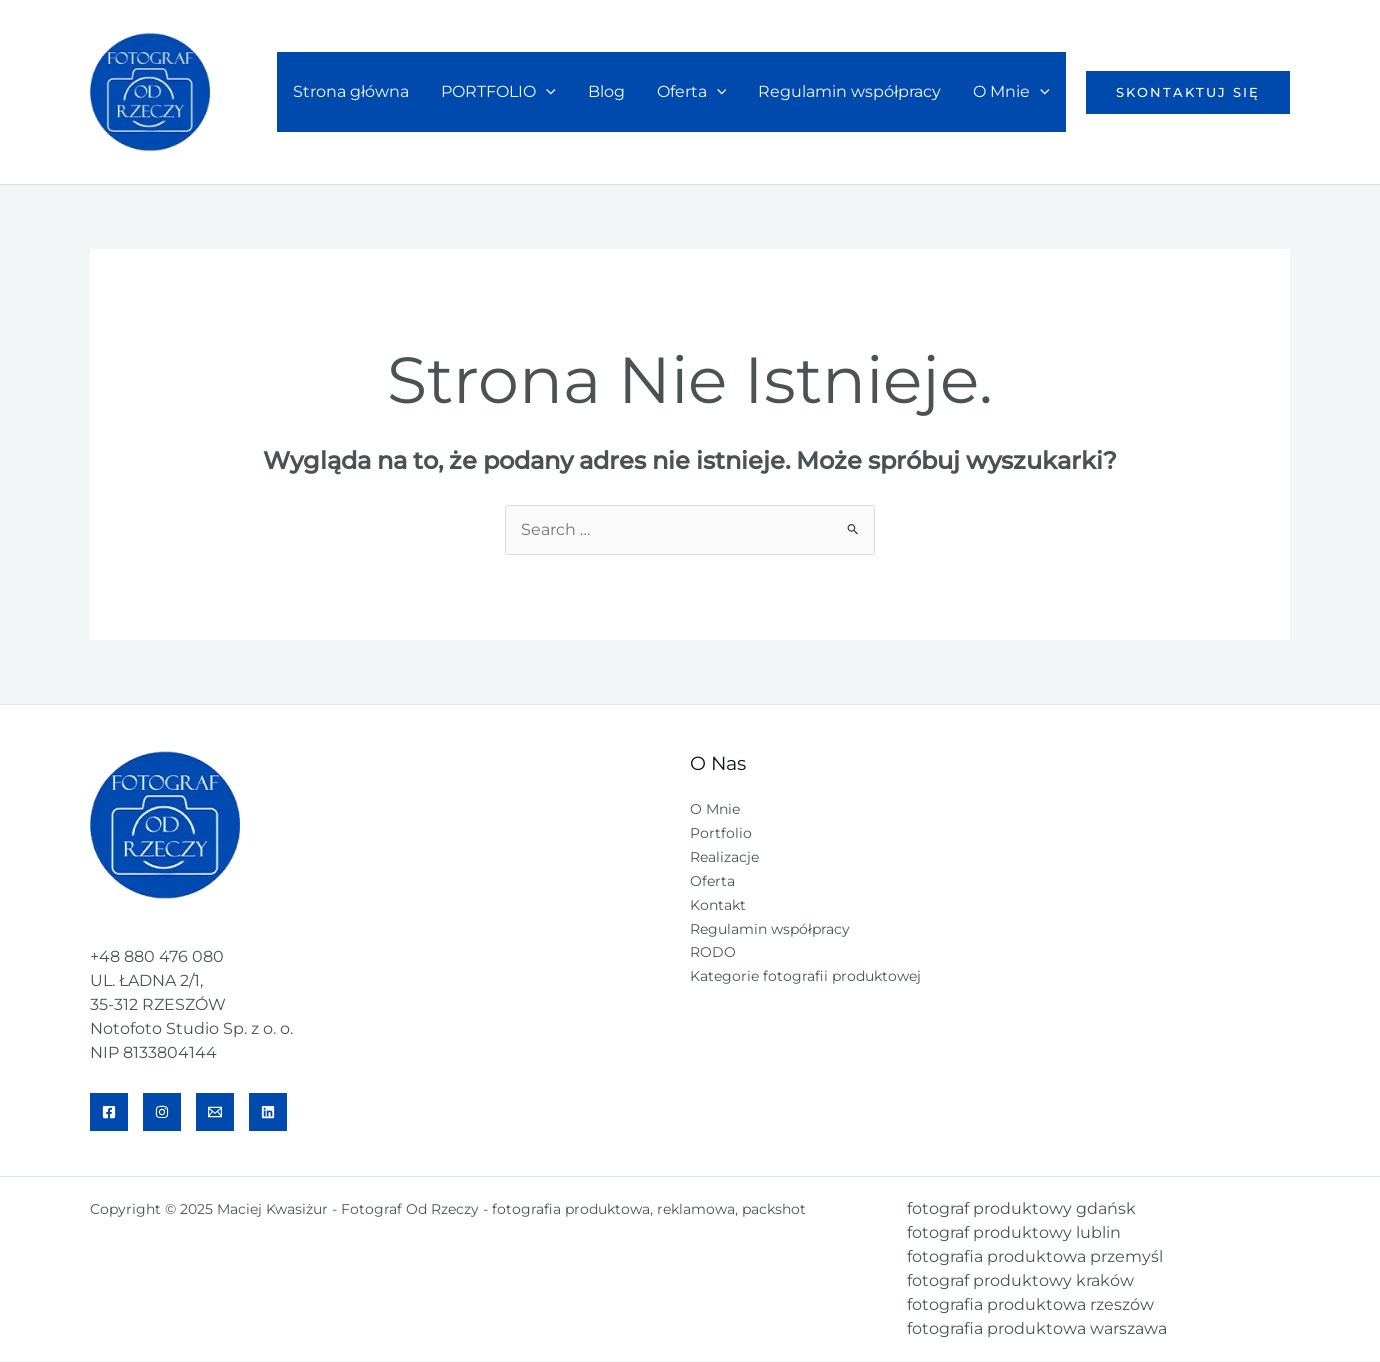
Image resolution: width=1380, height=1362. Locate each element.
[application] (546, 91)
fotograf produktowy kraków (1020, 1281)
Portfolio (721, 834)
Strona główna (351, 91)
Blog (606, 91)
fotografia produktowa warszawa (1037, 1329)
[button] (1188, 92)
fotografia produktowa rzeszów (1030, 1305)
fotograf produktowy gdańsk (1021, 1209)
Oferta (692, 91)
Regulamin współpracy (849, 91)
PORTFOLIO (498, 91)
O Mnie (1011, 91)
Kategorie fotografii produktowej (805, 978)
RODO (713, 954)
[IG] (162, 1113)
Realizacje (724, 858)
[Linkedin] (268, 1113)
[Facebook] (109, 1113)
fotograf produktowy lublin (1014, 1233)
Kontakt (718, 906)
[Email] (215, 1113)
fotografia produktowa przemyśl (1035, 1257)
